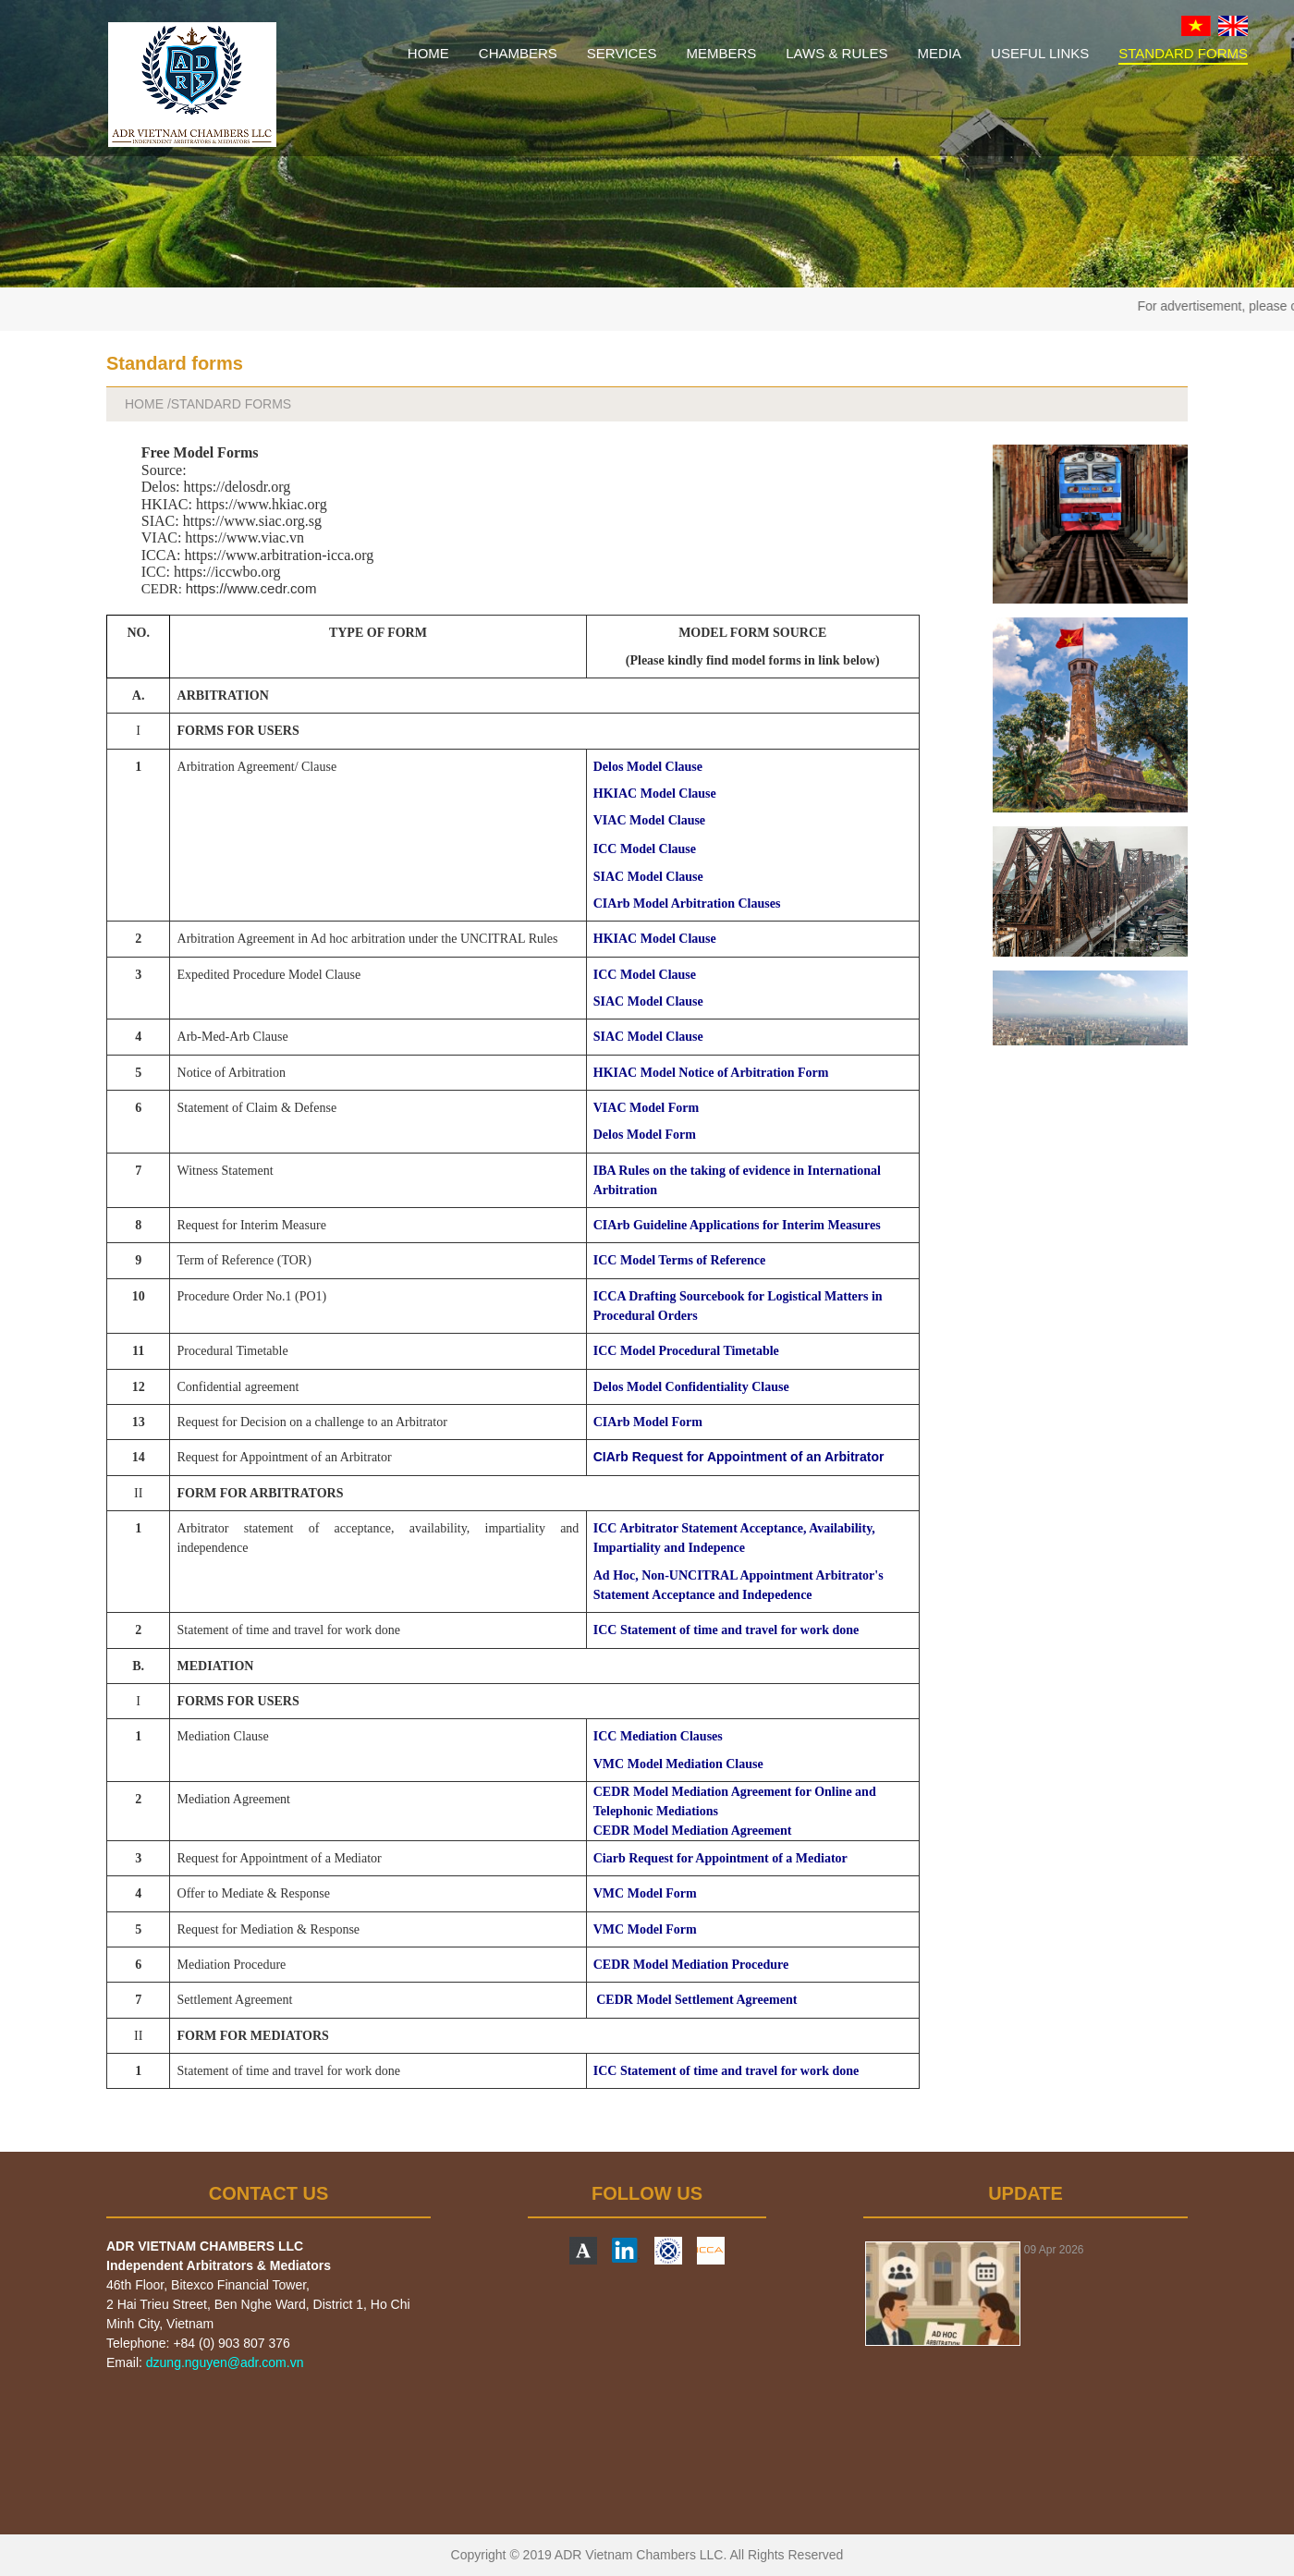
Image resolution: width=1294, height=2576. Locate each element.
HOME (428, 53)
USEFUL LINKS (1040, 53)
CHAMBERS (518, 53)
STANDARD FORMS (1183, 53)
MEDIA (940, 53)
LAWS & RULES (836, 53)
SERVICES (622, 53)
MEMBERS (721, 53)
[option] (1025, 2293)
